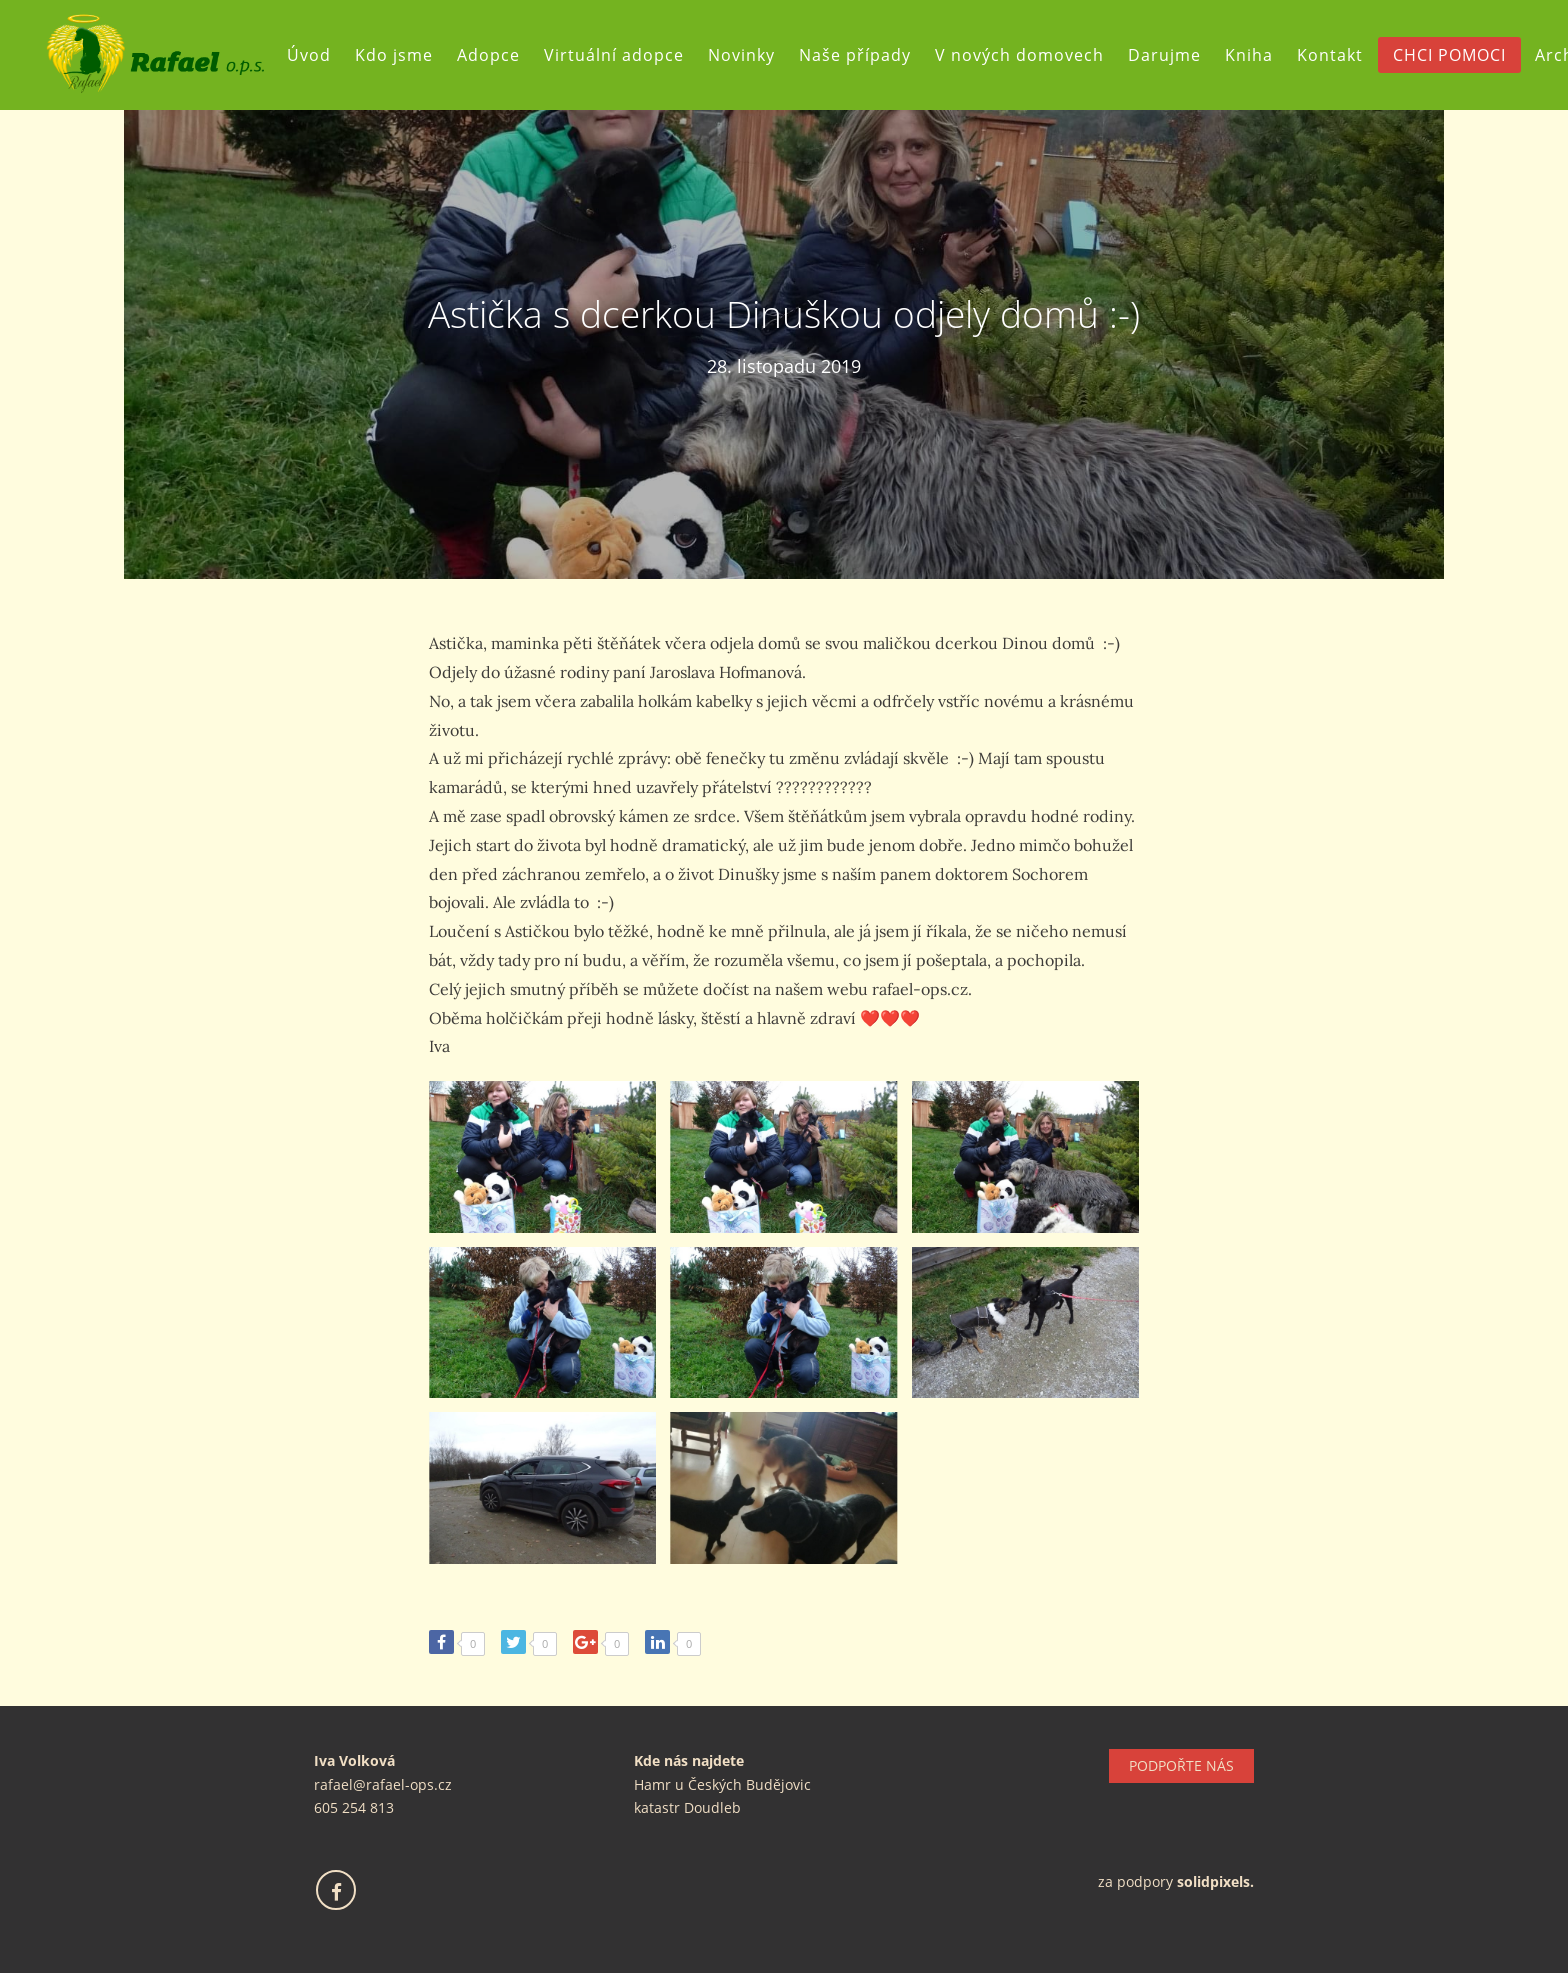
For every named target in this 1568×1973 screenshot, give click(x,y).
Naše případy (863, 55)
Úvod (317, 55)
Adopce (496, 55)
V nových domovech (1027, 55)
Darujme (1172, 55)
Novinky (749, 55)
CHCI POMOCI (1457, 55)
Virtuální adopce (622, 55)
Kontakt (1338, 55)
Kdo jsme (402, 55)
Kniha (1257, 55)
